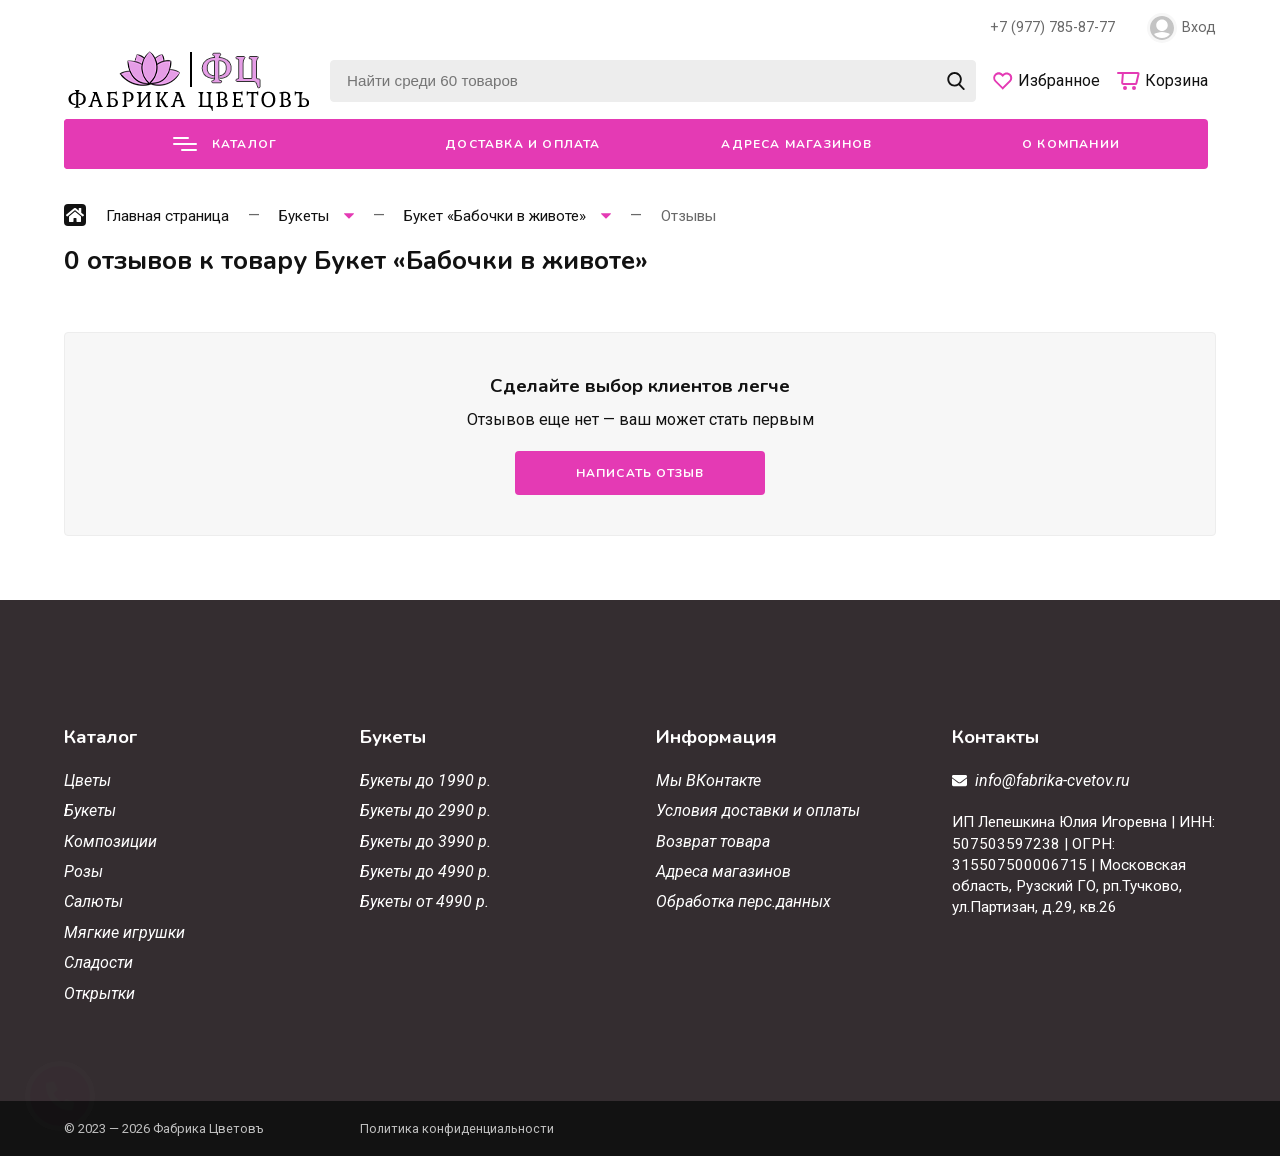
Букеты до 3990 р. (425, 841)
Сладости (98, 962)
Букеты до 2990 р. (425, 810)
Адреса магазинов (796, 144)
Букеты (90, 810)
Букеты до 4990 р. (425, 871)
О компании (1071, 144)
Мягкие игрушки (124, 932)
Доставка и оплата (522, 144)
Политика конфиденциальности (457, 1128)
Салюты (93, 901)
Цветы (87, 780)
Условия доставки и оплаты (758, 810)
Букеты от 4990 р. (424, 901)
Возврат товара (713, 841)
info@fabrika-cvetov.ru (1052, 780)
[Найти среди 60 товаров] (653, 81)
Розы (83, 871)
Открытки (99, 993)
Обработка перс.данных (743, 901)
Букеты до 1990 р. (425, 780)
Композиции (110, 841)
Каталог (225, 144)
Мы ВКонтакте (708, 780)
